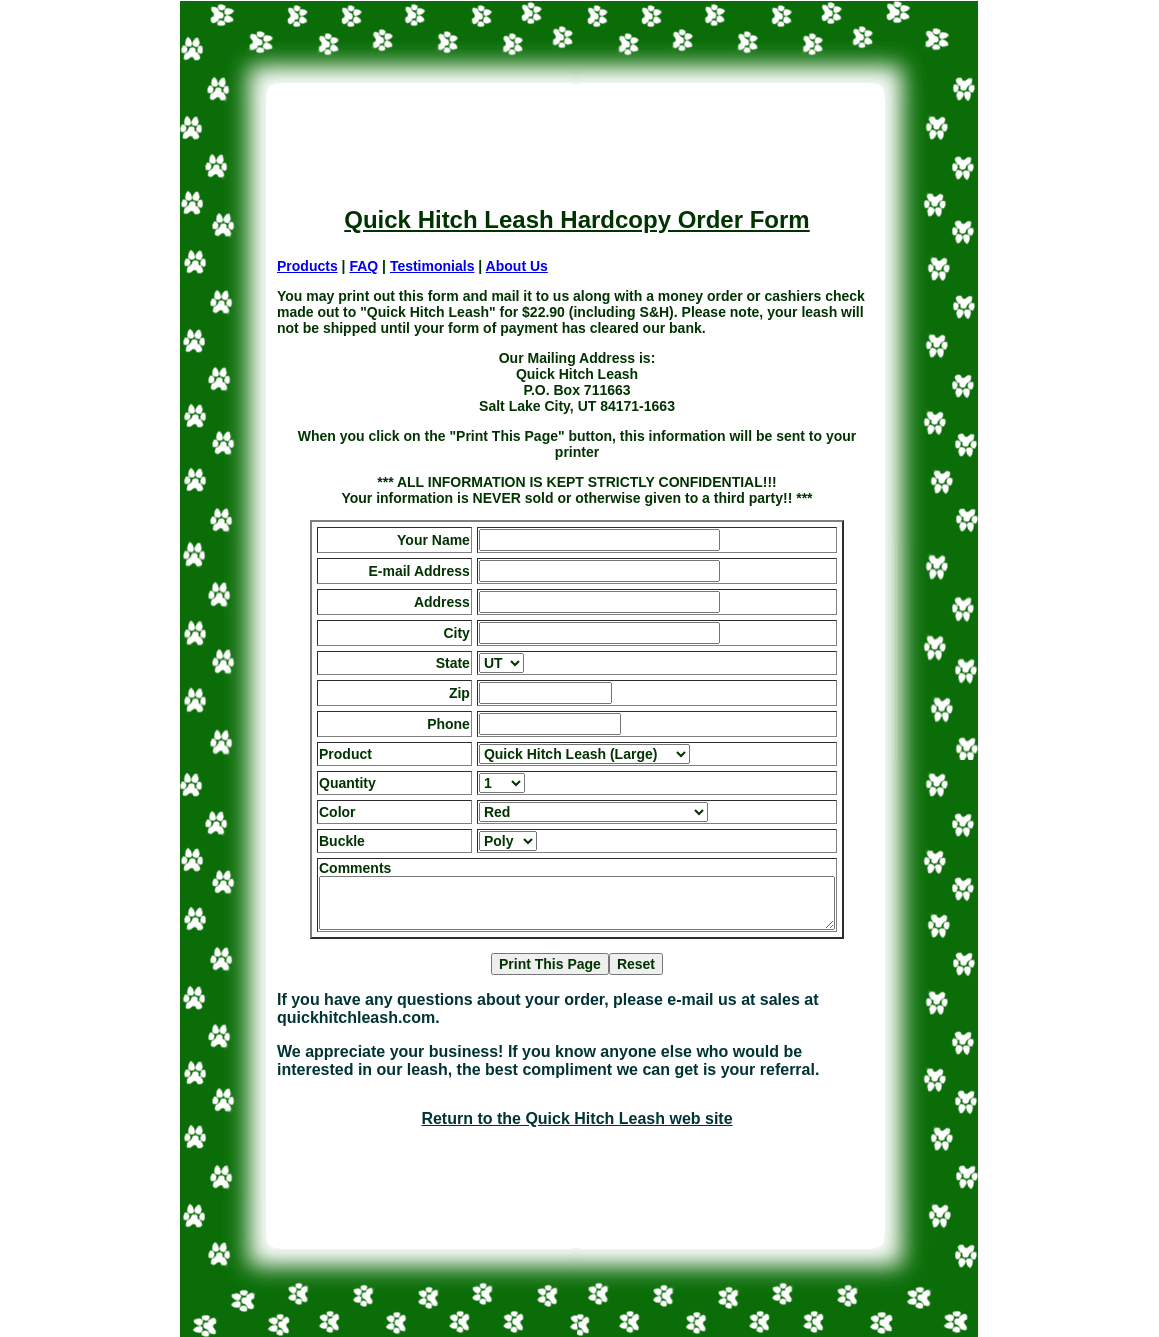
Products (307, 266)
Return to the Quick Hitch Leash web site (576, 1118)
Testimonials (432, 266)
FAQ (363, 266)
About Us (517, 266)
